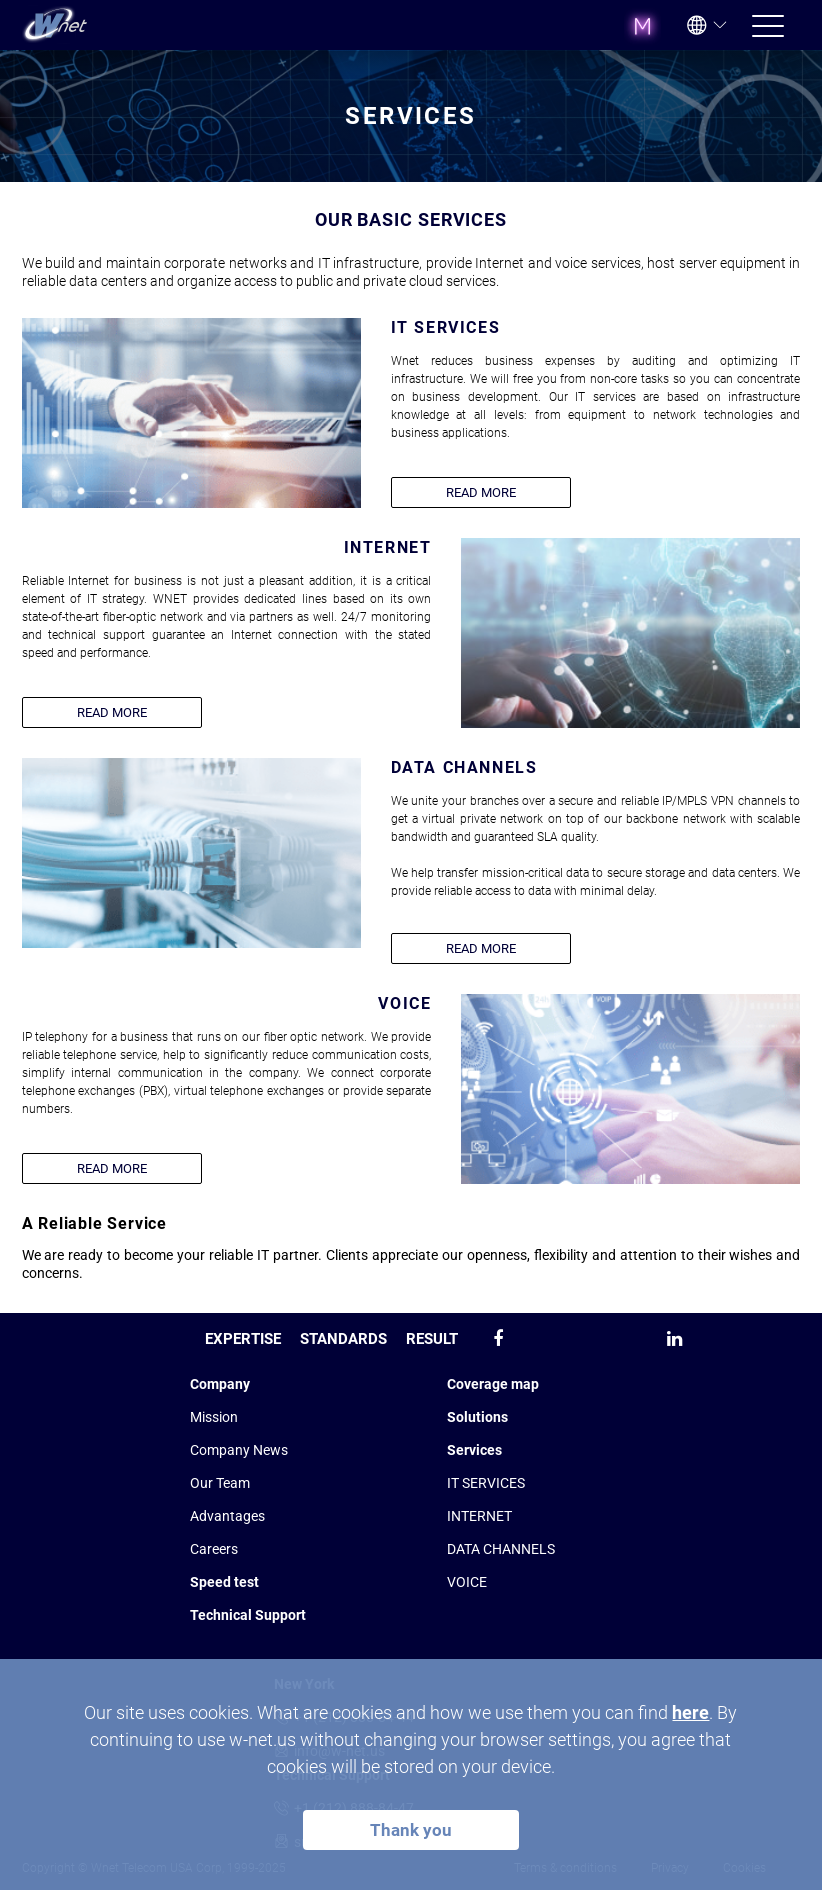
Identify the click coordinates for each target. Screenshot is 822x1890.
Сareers (214, 1549)
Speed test (224, 1582)
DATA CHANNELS (501, 1549)
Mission (214, 1417)
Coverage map (493, 1384)
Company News (239, 1450)
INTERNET (479, 1516)
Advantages (227, 1516)
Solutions (477, 1417)
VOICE (467, 1582)
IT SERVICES (486, 1483)
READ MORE (481, 492)
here (690, 1712)
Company (220, 1384)
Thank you (411, 1830)
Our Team (220, 1483)
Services (474, 1450)
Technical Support (248, 1615)
